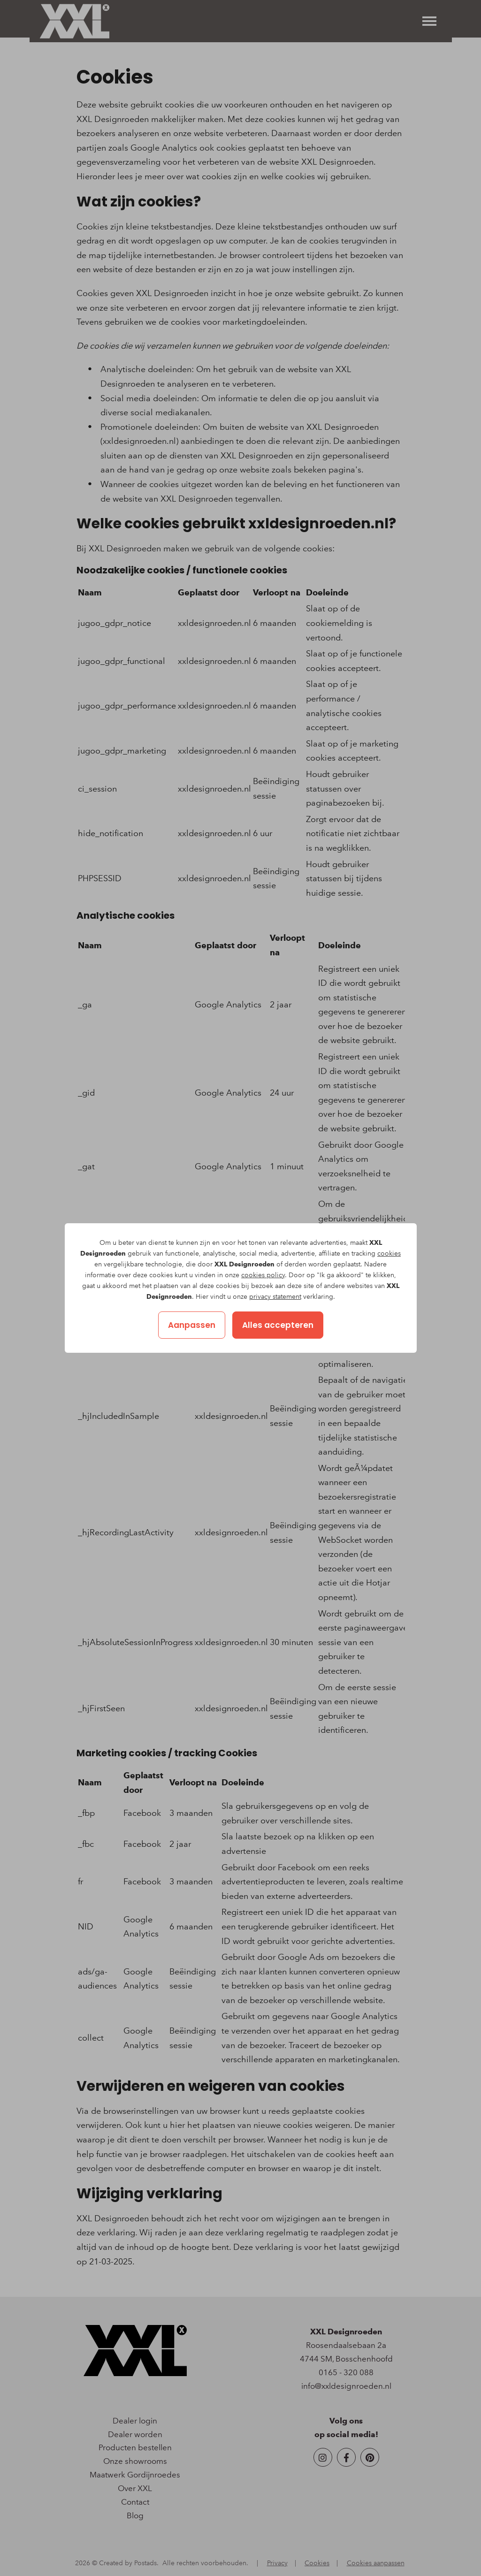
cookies (389, 1254)
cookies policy (263, 1275)
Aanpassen (191, 1325)
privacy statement (275, 1297)
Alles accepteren (277, 1325)
